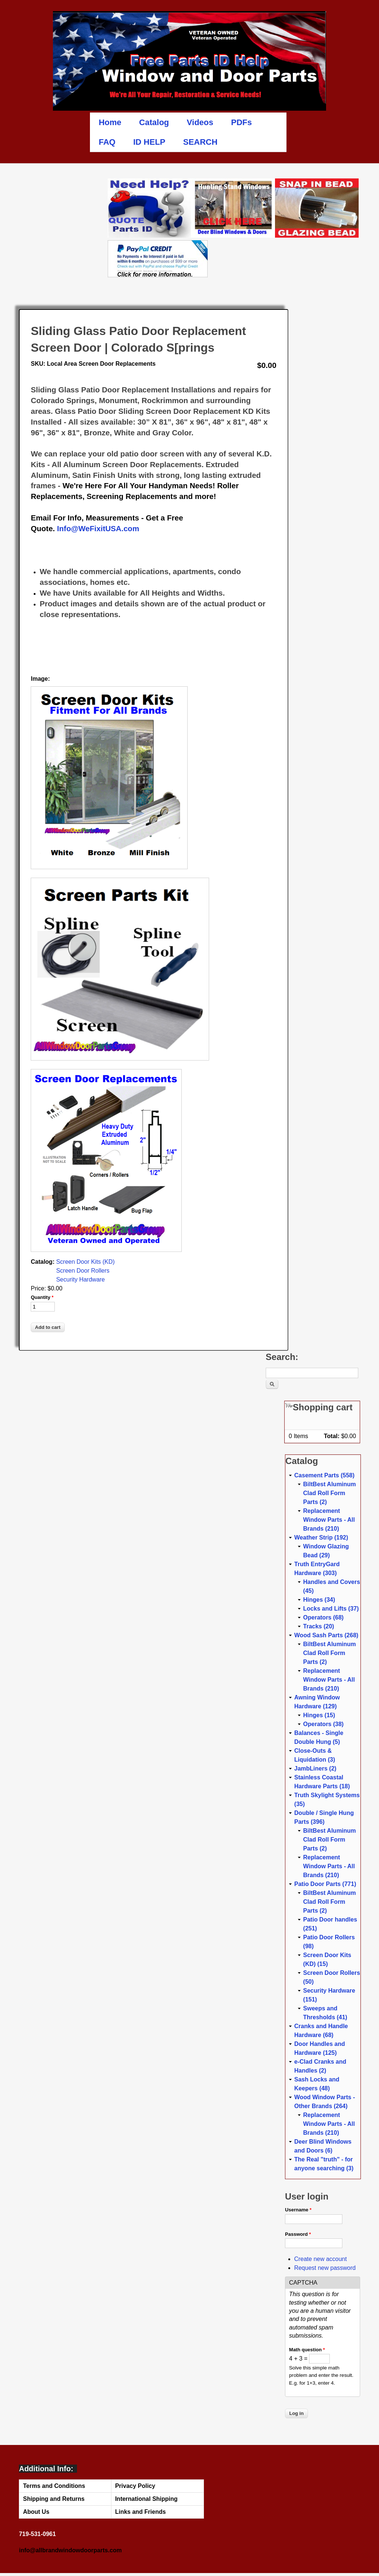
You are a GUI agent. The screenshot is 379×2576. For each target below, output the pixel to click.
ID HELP (149, 142)
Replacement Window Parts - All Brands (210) (329, 1520)
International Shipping (146, 2499)
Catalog (154, 122)
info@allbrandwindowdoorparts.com (70, 2550)
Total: (331, 1436)
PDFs (241, 122)
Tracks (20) (318, 1626)
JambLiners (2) (315, 1768)
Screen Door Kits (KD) (85, 1262)
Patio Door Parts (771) (325, 1884)
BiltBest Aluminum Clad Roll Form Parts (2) (329, 1493)
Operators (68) (323, 1617)
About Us (36, 2512)
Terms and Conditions (54, 2486)
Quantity (42, 1297)
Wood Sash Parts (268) (326, 1635)
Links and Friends (140, 2512)
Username (298, 2209)
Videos (200, 122)
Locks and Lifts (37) (331, 1608)
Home (110, 122)
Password (298, 2234)
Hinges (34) (319, 1600)
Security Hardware (80, 1279)
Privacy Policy (135, 2486)
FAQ (107, 142)
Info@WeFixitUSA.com (98, 528)
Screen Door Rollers (83, 1270)
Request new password (325, 2268)
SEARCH (200, 142)
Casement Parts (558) (324, 1475)
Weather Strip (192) (321, 1537)
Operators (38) (323, 1724)
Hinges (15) (319, 1715)
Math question (307, 2349)
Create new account (320, 2259)
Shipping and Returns (53, 2499)
